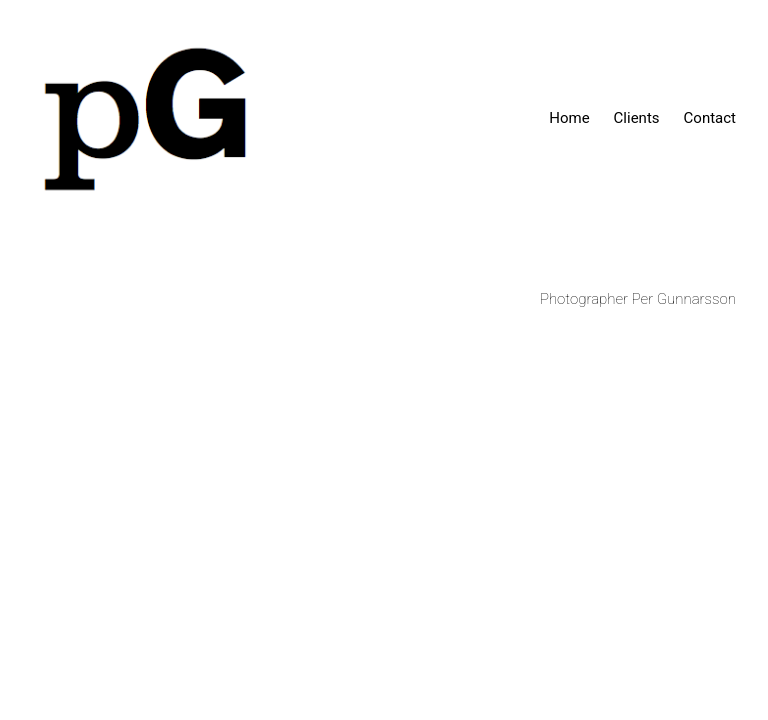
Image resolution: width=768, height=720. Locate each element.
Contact (710, 118)
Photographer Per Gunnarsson (638, 299)
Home (569, 118)
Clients (637, 118)
